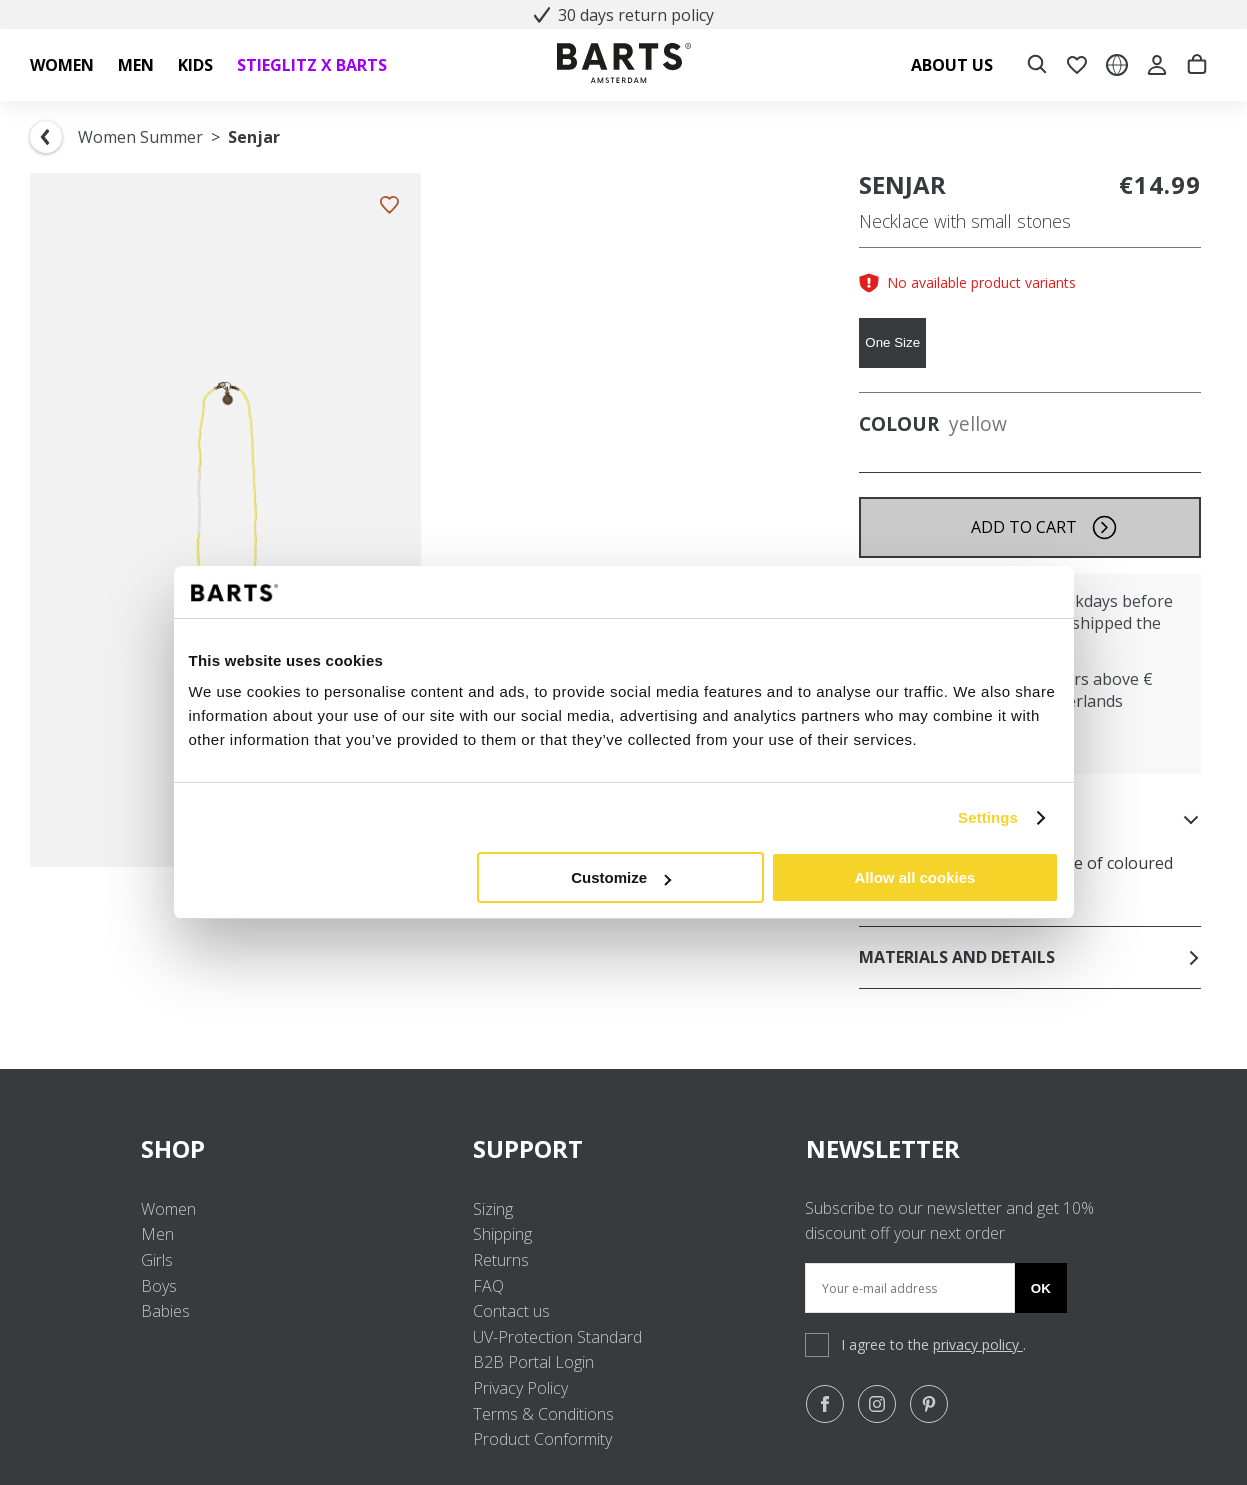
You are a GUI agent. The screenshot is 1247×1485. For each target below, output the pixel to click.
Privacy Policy (520, 1388)
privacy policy (978, 1344)
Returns (501, 1260)
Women (168, 1209)
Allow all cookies (915, 877)
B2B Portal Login (533, 1362)
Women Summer (140, 137)
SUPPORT (623, 1148)
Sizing (493, 1209)
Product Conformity (542, 1439)
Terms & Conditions (543, 1414)
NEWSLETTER (883, 1148)
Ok (1041, 1288)
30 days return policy (624, 15)
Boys (159, 1286)
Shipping (502, 1234)
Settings (988, 817)
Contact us (511, 1311)
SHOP (291, 1148)
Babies (165, 1311)
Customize (621, 877)
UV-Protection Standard (557, 1337)
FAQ (488, 1286)
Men (157, 1234)
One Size (892, 342)
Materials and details (1030, 957)
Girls (157, 1260)
